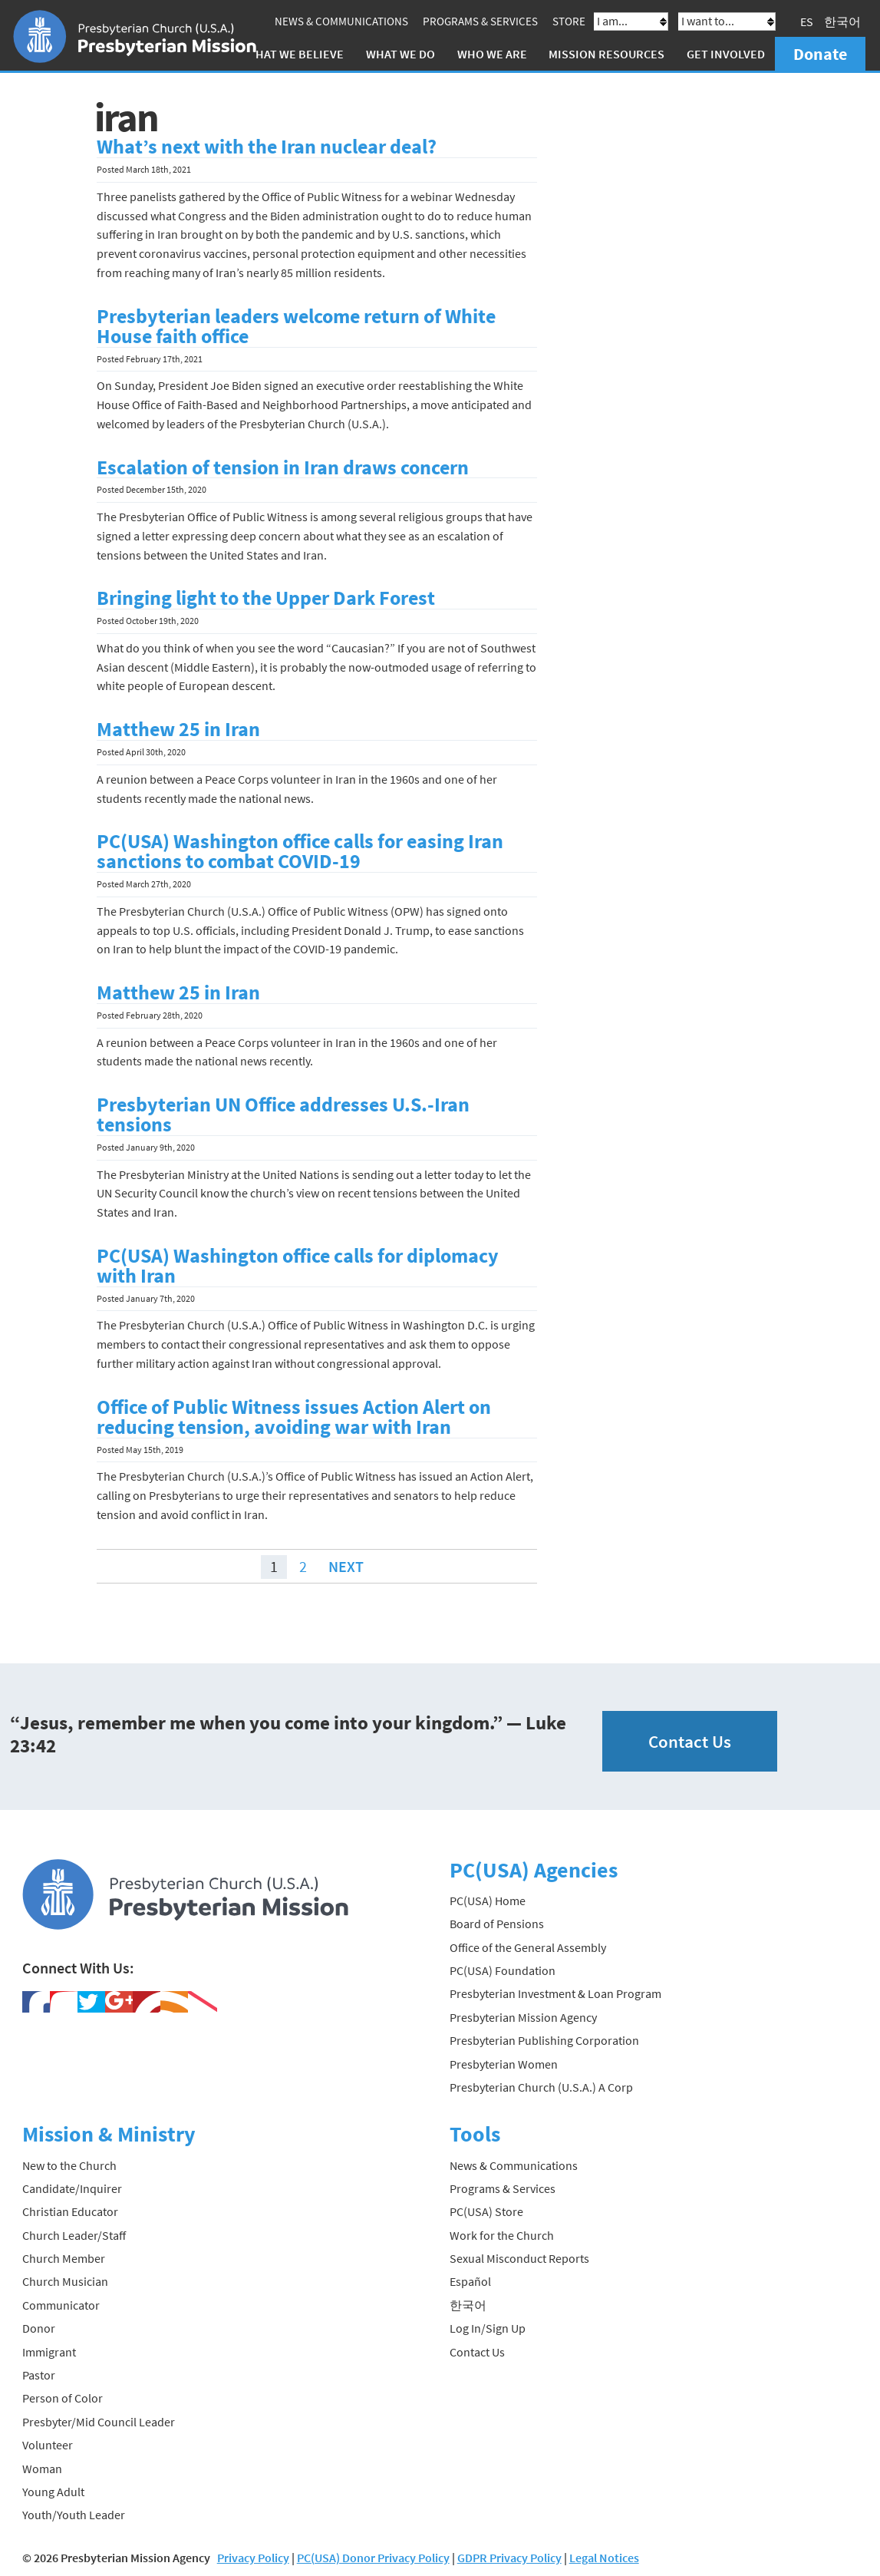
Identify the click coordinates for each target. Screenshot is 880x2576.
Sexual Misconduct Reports (519, 2258)
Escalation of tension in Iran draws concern (283, 466)
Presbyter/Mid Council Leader (98, 2421)
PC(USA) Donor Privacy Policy (373, 2557)
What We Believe (295, 53)
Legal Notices (604, 2557)
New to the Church (69, 2164)
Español (470, 2281)
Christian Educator (70, 2211)
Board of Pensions (497, 1923)
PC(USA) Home (488, 1900)
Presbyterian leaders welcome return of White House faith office (296, 326)
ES (806, 21)
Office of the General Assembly (528, 1947)
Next (346, 1566)
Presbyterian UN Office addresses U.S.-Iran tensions (283, 1114)
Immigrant (49, 2352)
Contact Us (689, 1741)
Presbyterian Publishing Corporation (544, 2040)
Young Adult (53, 2491)
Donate (820, 53)
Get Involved (726, 53)
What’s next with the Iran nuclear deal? (267, 146)
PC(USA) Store (486, 2211)
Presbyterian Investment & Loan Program (555, 1993)
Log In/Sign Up (488, 2328)
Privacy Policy (253, 2557)
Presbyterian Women (504, 2063)
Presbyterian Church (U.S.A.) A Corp (541, 2087)
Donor (38, 2328)
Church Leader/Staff (74, 2235)
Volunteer (47, 2444)
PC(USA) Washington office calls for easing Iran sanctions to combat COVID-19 (300, 851)
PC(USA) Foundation (502, 1970)
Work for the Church (502, 2235)
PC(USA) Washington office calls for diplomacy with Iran (298, 1265)
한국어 (842, 21)
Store (568, 21)
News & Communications (341, 21)
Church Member (63, 2258)
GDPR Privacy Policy (509, 2557)
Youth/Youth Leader (73, 2514)
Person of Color (62, 2398)
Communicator (61, 2305)
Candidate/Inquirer (72, 2188)
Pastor (38, 2375)
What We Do (400, 53)
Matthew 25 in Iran (178, 729)
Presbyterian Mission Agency (523, 2017)
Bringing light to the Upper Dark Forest (266, 598)
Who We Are (492, 53)
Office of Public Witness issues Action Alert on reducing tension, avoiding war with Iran (294, 1417)
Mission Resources (606, 53)
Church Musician (65, 2281)
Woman (42, 2468)
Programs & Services (480, 21)
